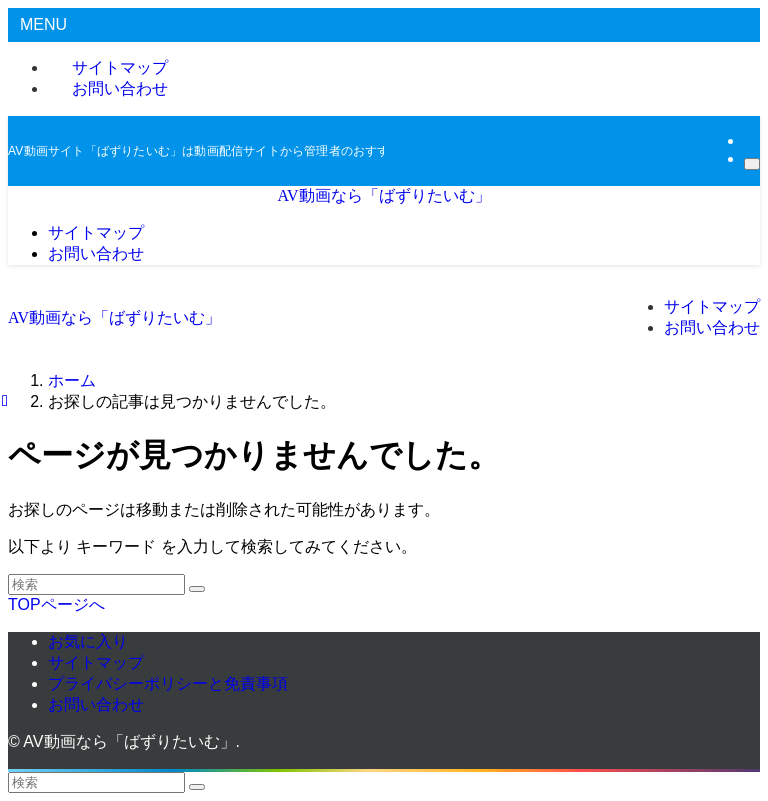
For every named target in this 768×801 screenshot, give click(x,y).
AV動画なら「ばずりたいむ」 (383, 195)
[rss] (750, 140)
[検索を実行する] (197, 589)
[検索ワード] (96, 584)
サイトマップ (96, 662)
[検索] (752, 164)
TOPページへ (56, 604)
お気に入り (88, 641)
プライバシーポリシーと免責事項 (168, 683)
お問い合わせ (120, 88)
